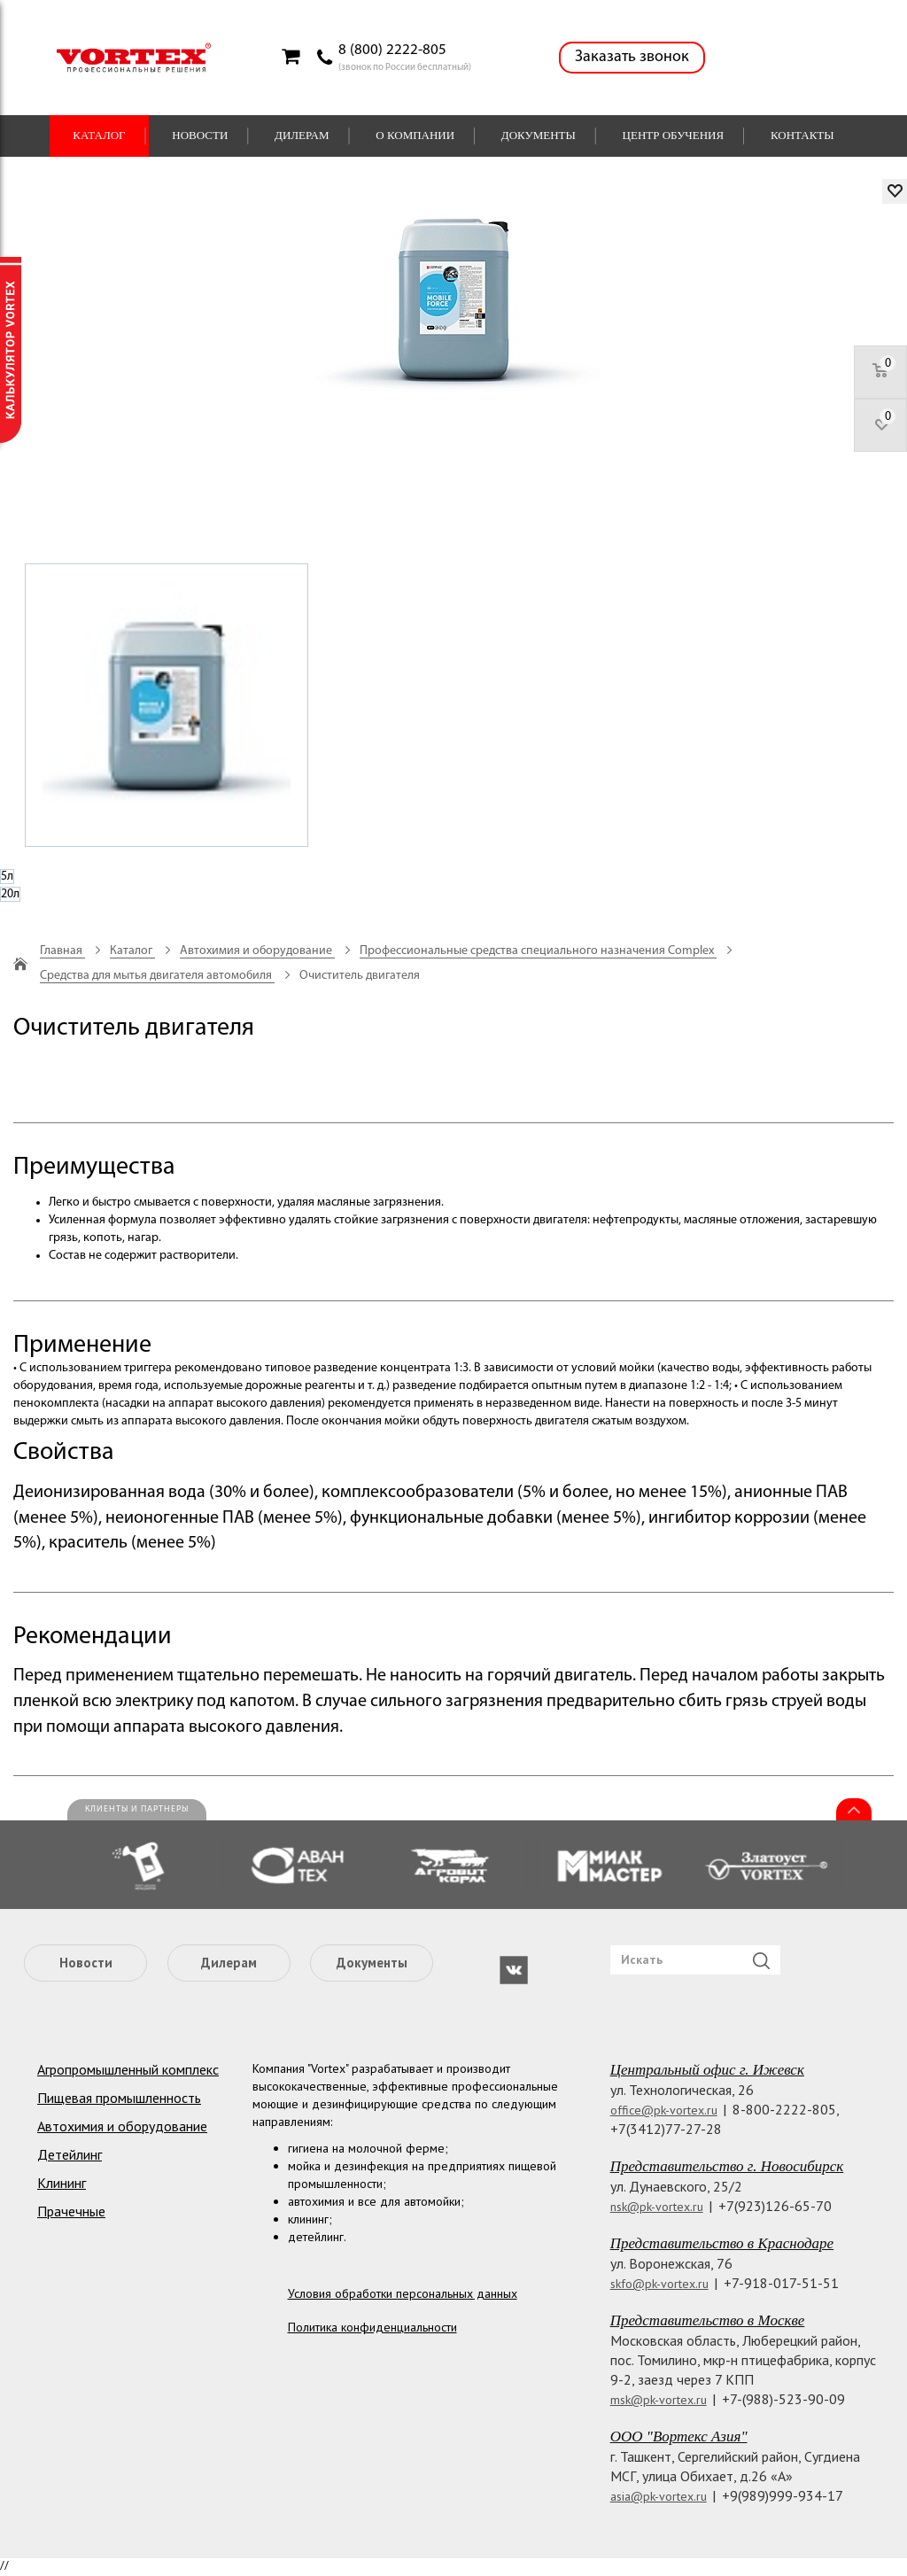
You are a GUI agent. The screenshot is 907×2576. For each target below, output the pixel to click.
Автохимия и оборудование (122, 2126)
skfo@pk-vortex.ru (659, 2284)
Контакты (802, 135)
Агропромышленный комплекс (128, 2069)
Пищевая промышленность (119, 2098)
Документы (538, 135)
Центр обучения (674, 135)
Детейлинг (69, 2154)
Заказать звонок (632, 57)
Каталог (99, 135)
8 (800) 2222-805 (392, 50)
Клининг (61, 2183)
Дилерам (302, 135)
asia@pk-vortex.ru (658, 2496)
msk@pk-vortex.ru (658, 2400)
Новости (200, 135)
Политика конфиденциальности (372, 2327)
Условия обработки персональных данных (402, 2293)
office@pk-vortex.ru (663, 2110)
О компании (415, 135)
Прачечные (71, 2211)
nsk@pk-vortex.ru (656, 2207)
